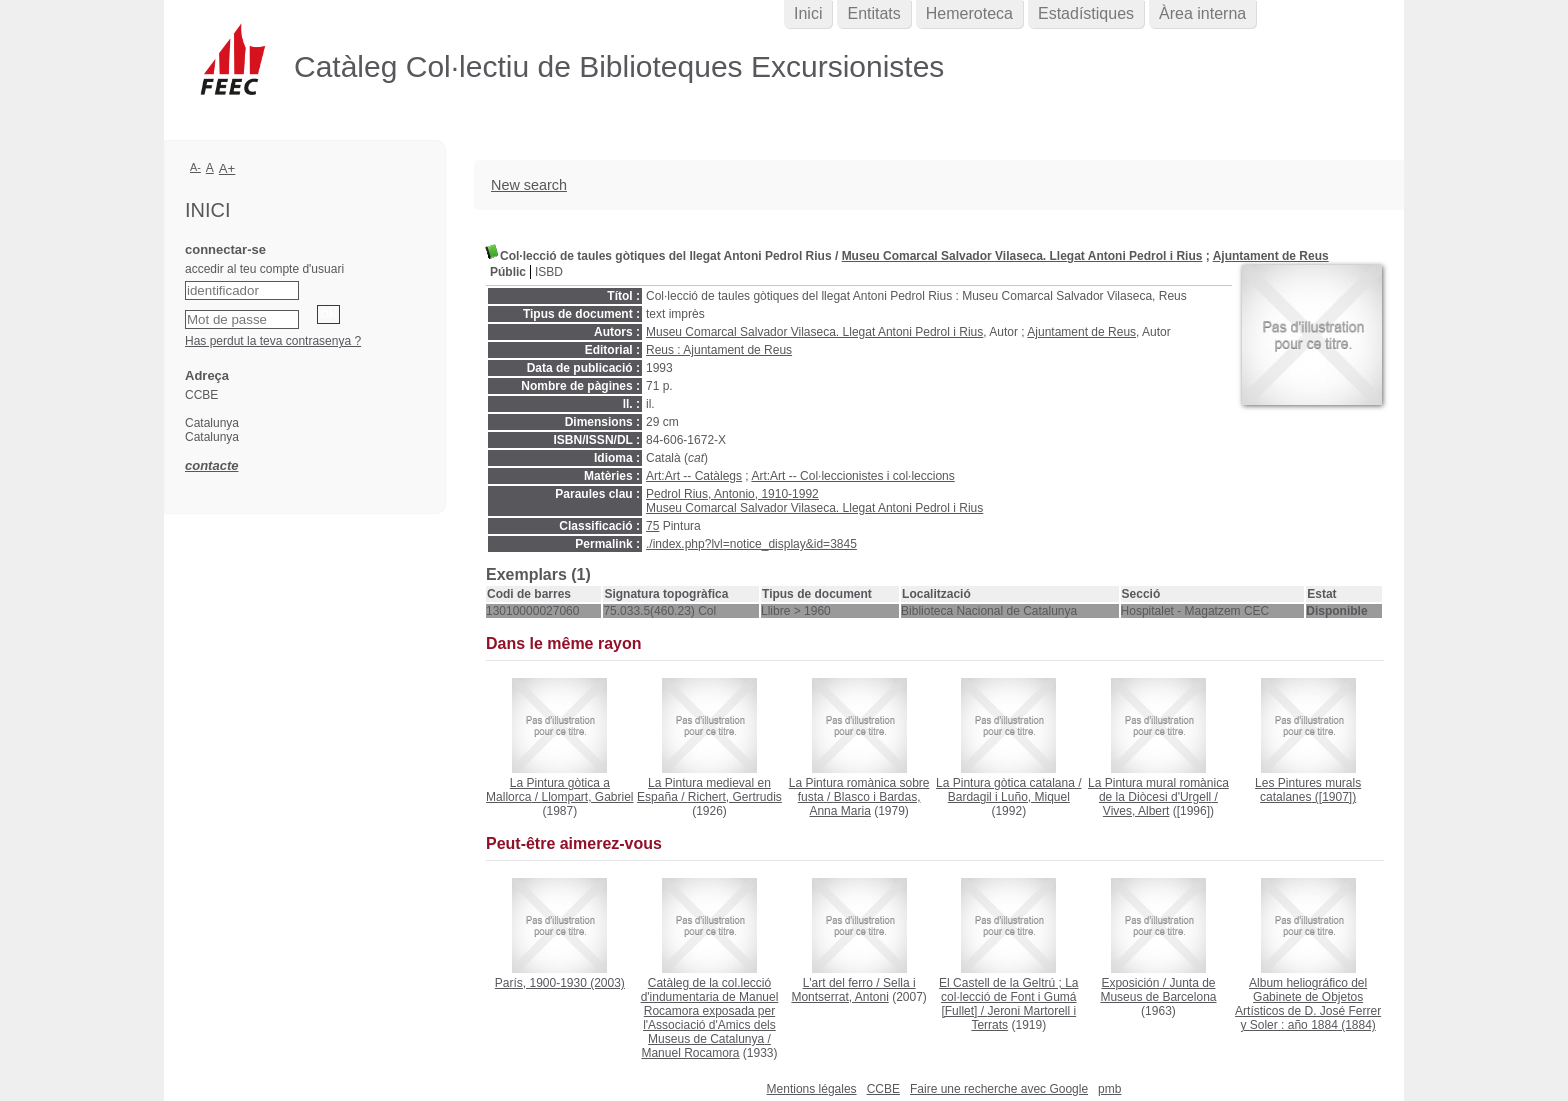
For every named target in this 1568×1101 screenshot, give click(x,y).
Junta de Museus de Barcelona (1158, 990)
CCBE (883, 1089)
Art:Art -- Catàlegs (694, 476)
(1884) (1308, 1004)
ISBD (549, 272)
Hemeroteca (969, 13)
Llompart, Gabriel (587, 797)
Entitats (873, 13)
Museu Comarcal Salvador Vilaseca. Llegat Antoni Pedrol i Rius (1022, 256)
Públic (508, 272)
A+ (227, 168)
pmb (1109, 1089)
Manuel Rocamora (690, 1053)
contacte (211, 465)
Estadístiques (1086, 13)
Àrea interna (1202, 13)
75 (652, 526)
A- (195, 167)
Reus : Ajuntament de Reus (719, 350)
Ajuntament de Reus (1271, 256)
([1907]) (1308, 790)
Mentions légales (812, 1089)
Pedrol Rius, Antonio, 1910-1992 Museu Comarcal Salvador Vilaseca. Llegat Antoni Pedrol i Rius (814, 501)
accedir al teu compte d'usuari (264, 269)
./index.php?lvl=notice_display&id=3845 (751, 544)
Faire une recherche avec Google (999, 1089)
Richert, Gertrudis (735, 797)
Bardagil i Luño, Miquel (1009, 797)
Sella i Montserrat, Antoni (853, 990)
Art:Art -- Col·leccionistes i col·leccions (852, 476)
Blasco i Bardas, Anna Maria (864, 804)
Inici (808, 13)
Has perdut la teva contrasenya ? (273, 341)
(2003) (560, 983)
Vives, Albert (1136, 811)
